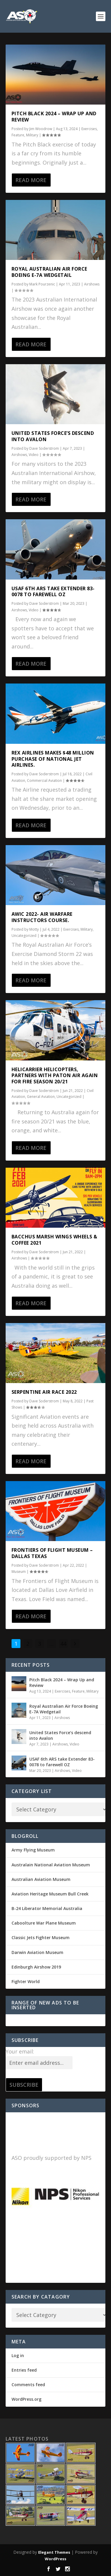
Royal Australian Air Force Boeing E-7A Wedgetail (49, 272)
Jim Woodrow (40, 128)
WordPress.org (26, 2399)
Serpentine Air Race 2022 (44, 1392)
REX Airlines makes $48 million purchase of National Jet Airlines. (53, 758)
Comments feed (28, 2384)
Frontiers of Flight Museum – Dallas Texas (52, 1553)
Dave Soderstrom (44, 448)
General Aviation (41, 1096)
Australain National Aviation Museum (51, 1865)
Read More (30, 180)
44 (63, 1643)
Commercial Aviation (44, 780)
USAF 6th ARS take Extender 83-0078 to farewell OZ (53, 591)
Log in (18, 2355)
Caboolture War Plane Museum (44, 1923)
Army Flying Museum (33, 1850)
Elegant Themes (54, 2552)
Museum (19, 1571)
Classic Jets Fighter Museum (41, 1937)
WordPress (55, 2558)
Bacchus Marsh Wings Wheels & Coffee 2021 (54, 1239)
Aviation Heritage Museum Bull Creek (50, 1894)
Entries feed (24, 2370)
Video (33, 454)
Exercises (89, 128)
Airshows (91, 284)
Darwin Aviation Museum (37, 1952)
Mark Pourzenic (42, 284)
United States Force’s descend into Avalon (53, 436)
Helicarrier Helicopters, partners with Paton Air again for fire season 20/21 (55, 1075)
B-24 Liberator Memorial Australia (47, 1908)
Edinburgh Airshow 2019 (36, 1967)
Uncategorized (24, 935)
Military (32, 135)
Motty (34, 929)
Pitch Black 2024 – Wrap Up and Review (54, 116)
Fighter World (26, 1981)
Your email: (20, 2051)
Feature (18, 135)
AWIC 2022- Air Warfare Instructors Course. (42, 917)
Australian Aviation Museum (41, 1879)
